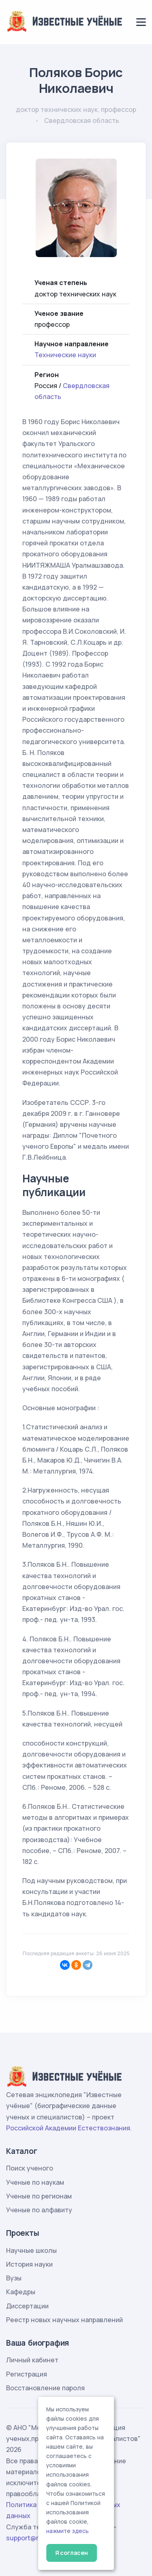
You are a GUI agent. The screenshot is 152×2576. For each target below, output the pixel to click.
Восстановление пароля (45, 2387)
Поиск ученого (29, 2168)
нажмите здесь (67, 2531)
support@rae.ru (30, 2537)
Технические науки (65, 354)
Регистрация (26, 2374)
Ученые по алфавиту (39, 2209)
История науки (29, 2264)
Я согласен (71, 2553)
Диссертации (27, 2305)
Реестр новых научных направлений (64, 2319)
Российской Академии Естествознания (68, 2127)
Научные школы (31, 2250)
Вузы (13, 2278)
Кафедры (20, 2291)
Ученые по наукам (35, 2182)
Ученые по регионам (39, 2196)
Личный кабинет (32, 2359)
